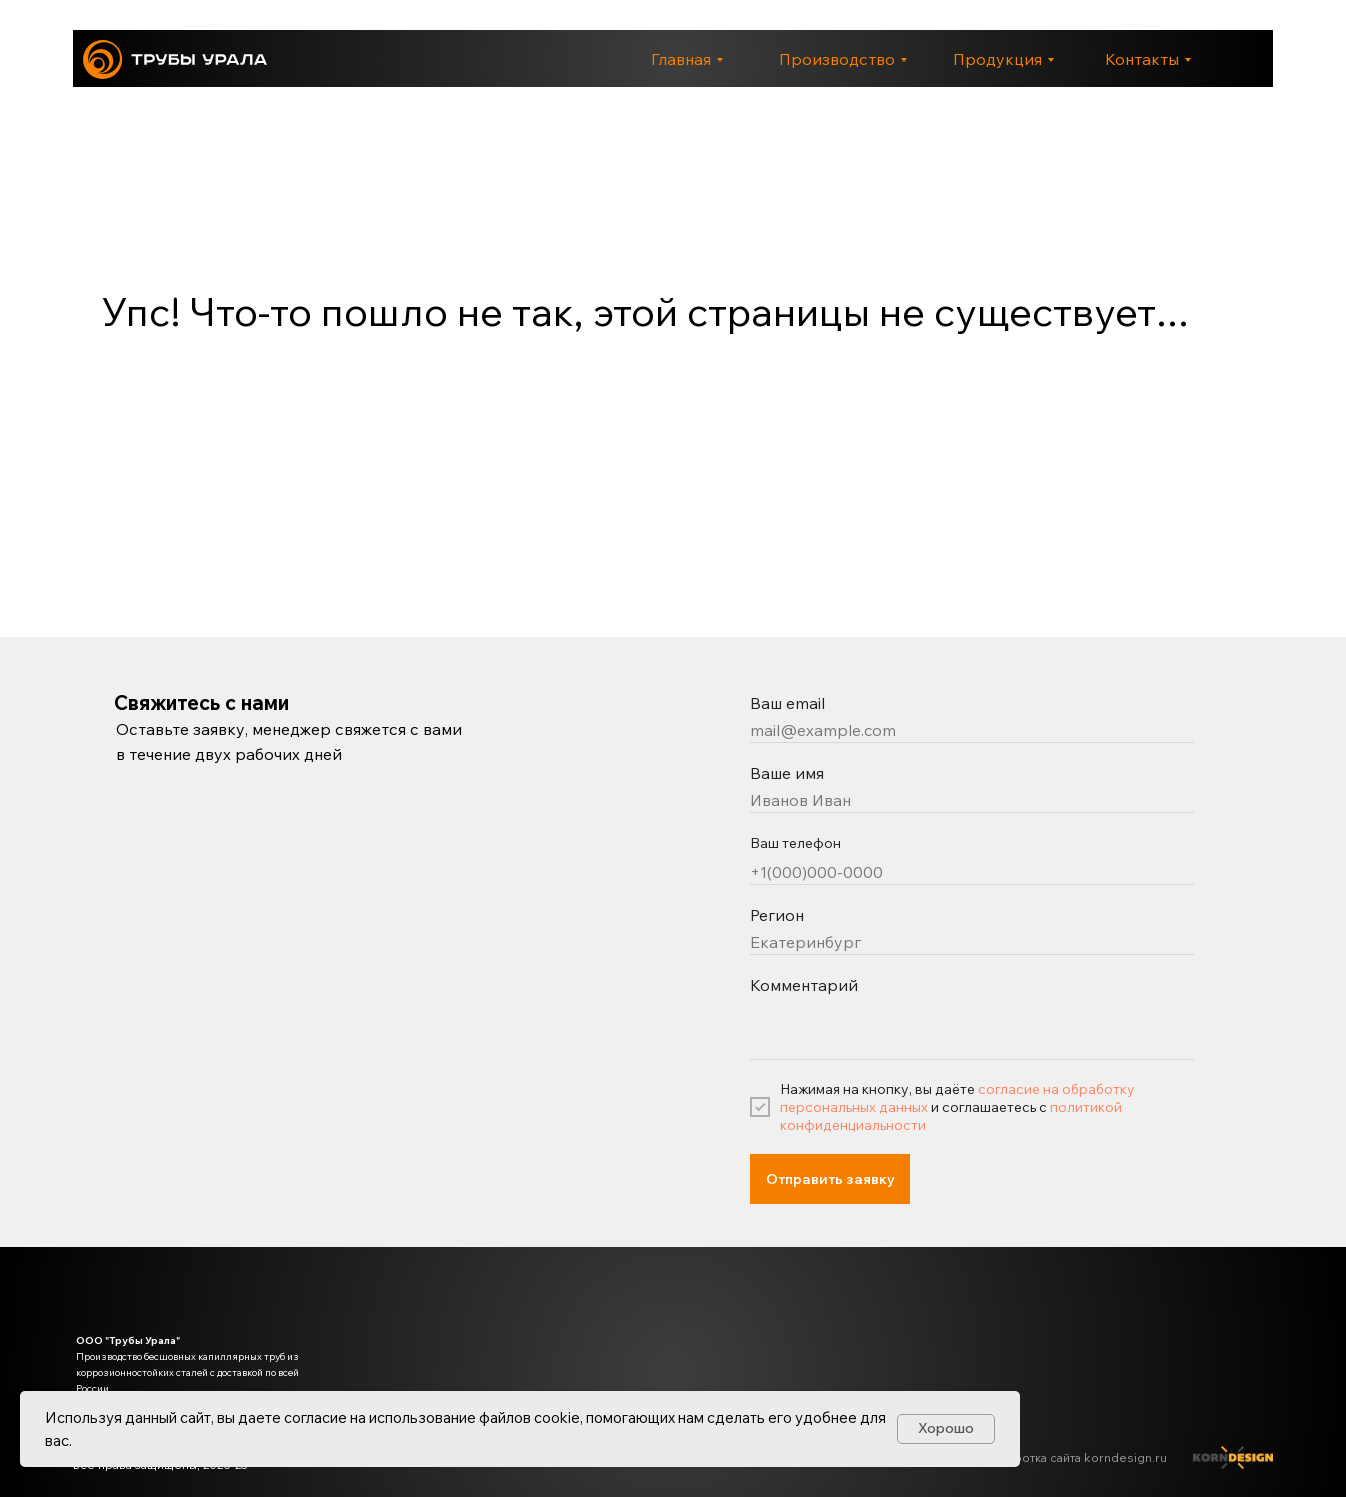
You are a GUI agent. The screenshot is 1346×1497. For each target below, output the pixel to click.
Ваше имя (787, 773)
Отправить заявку (830, 1179)
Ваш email (787, 703)
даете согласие (292, 1417)
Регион (777, 915)
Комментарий (804, 985)
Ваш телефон (795, 843)
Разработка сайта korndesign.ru (1073, 1457)
